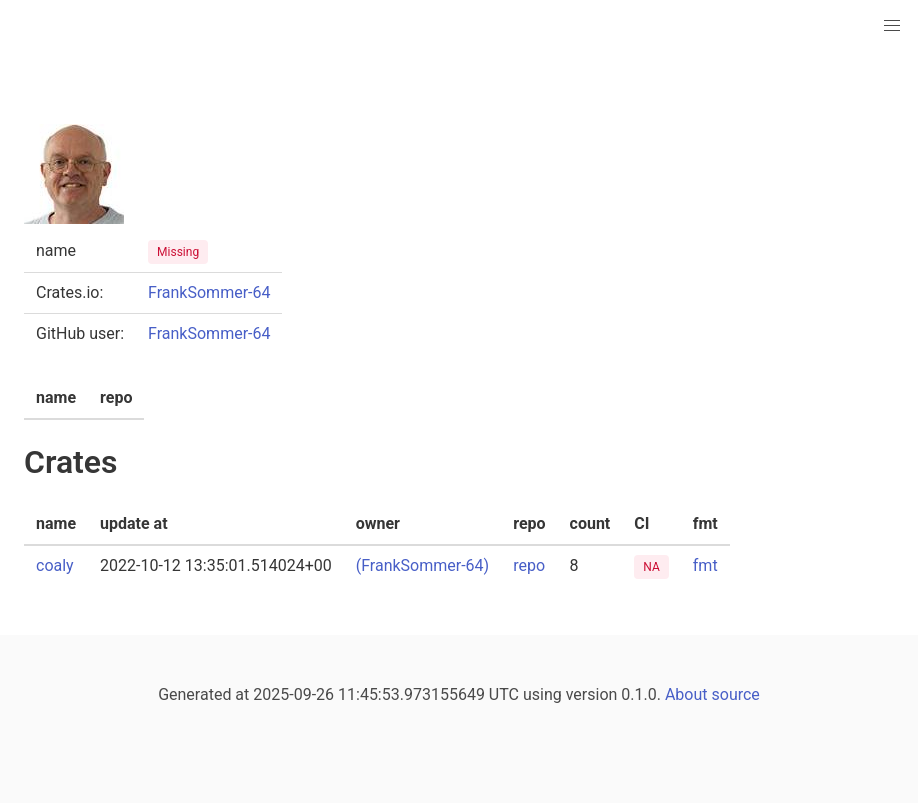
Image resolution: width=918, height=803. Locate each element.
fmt (705, 565)
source (736, 694)
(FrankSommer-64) (422, 565)
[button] (892, 26)
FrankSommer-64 (209, 292)
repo (529, 565)
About (686, 694)
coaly (55, 565)
